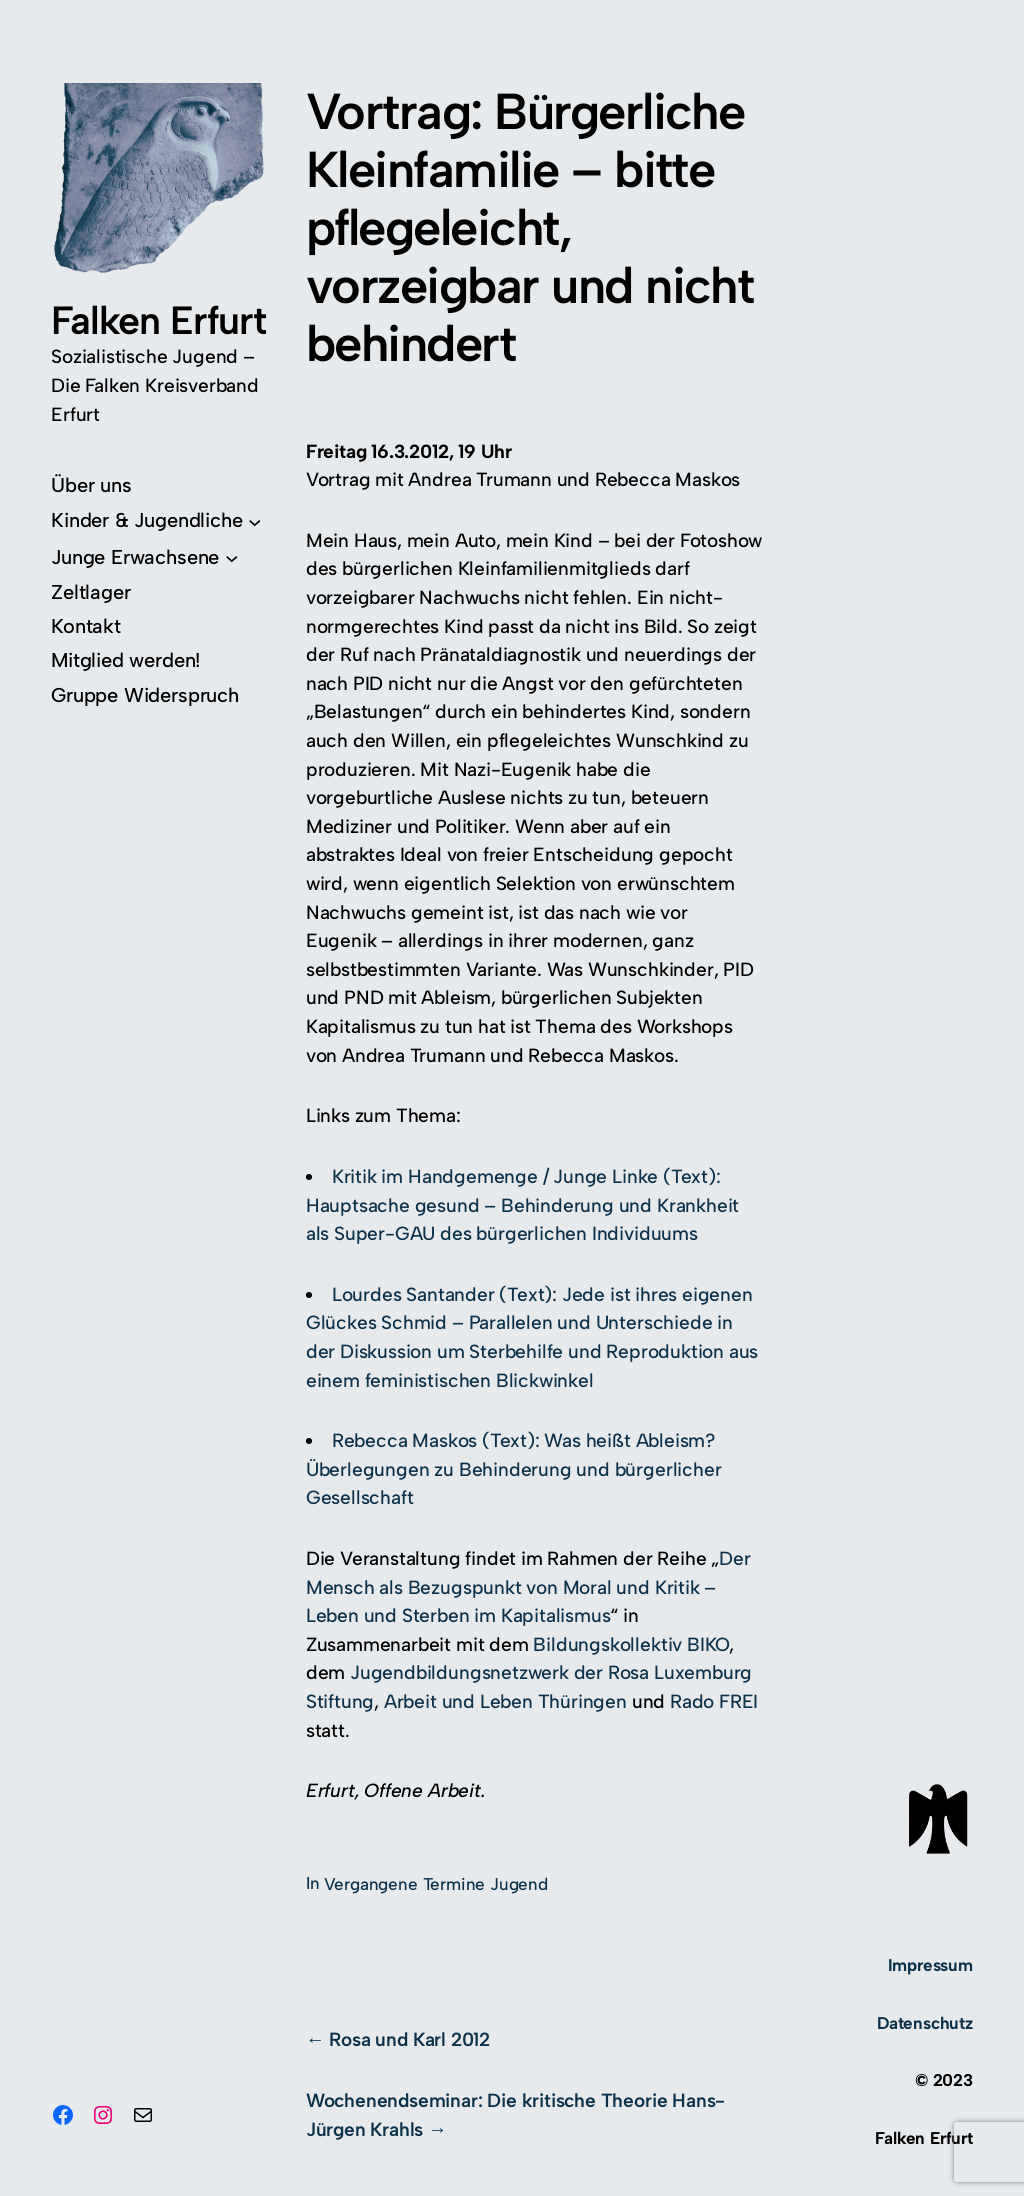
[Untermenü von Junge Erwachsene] (144, 557)
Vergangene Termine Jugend (436, 1884)
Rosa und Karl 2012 (409, 2039)
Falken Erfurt (158, 320)
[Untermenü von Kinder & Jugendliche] (156, 520)
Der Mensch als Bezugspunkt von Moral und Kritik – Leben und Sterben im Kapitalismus (528, 1587)
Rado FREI (714, 1701)
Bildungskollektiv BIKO (631, 1644)
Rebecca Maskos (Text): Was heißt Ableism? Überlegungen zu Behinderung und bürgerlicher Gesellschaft (514, 1469)
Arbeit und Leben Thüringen (505, 1701)
